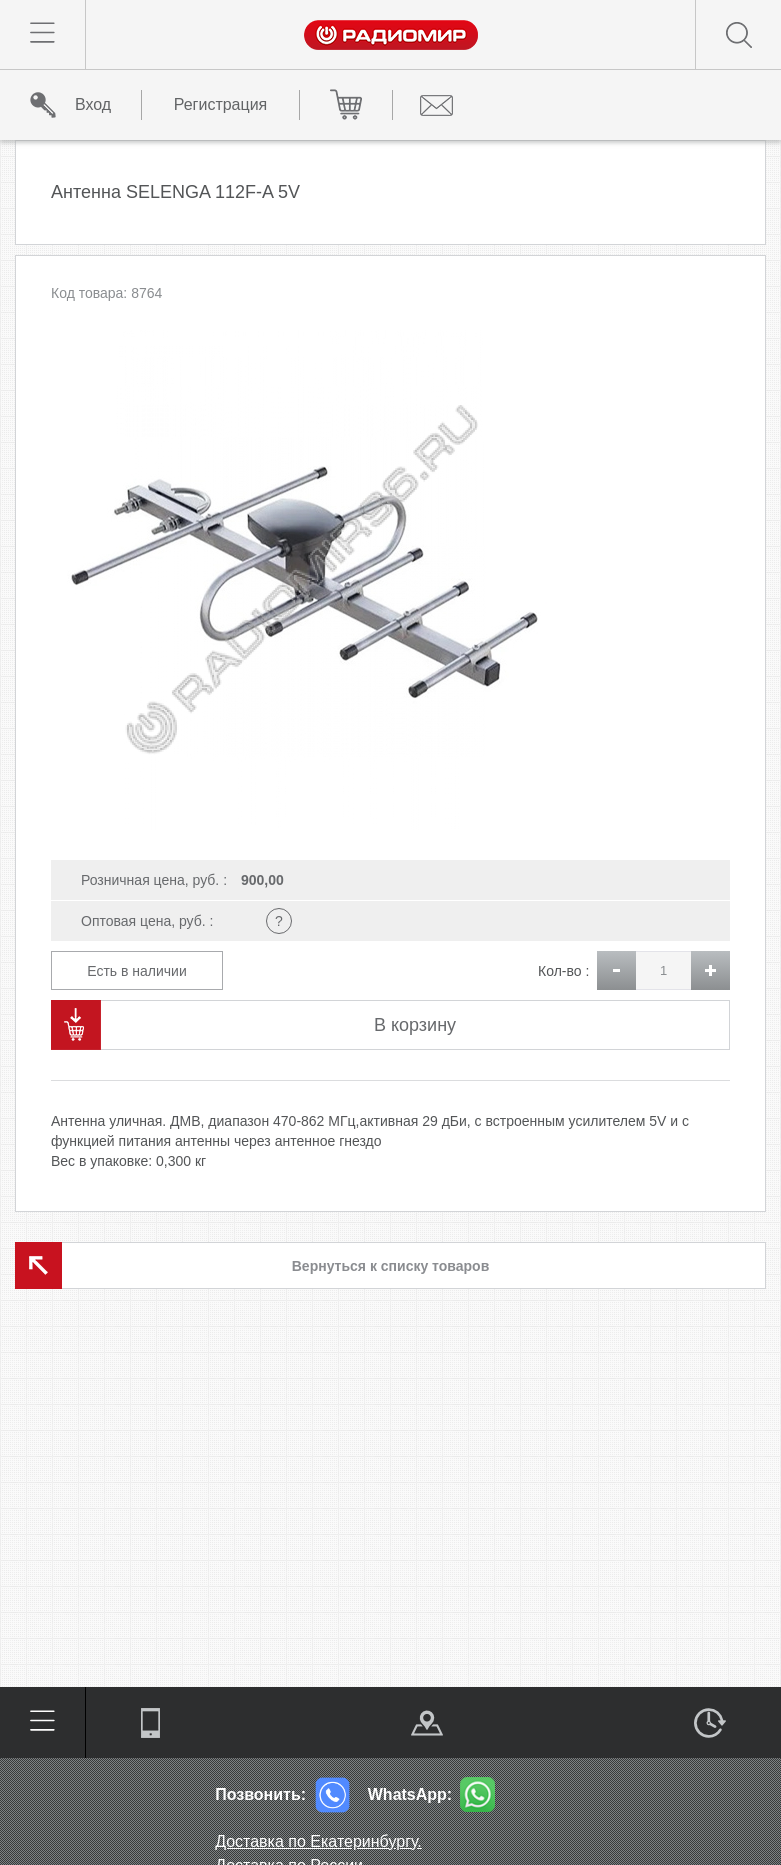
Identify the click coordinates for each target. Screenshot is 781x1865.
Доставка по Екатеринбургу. (318, 1841)
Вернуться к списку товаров (391, 1266)
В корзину (415, 1025)
